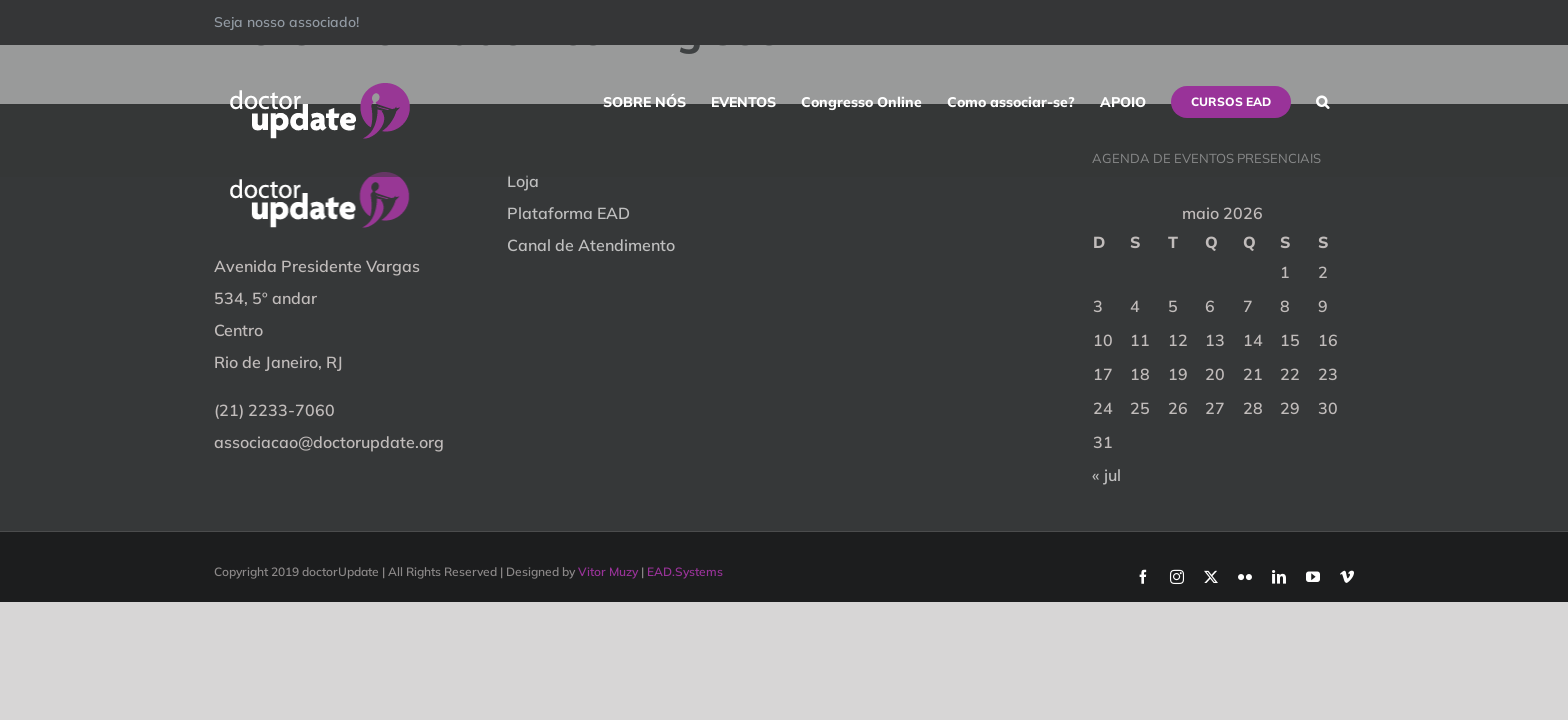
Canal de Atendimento (591, 245)
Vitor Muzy (608, 571)
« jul (1106, 475)
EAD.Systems (685, 571)
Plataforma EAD (568, 213)
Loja (523, 181)
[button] (1347, 102)
